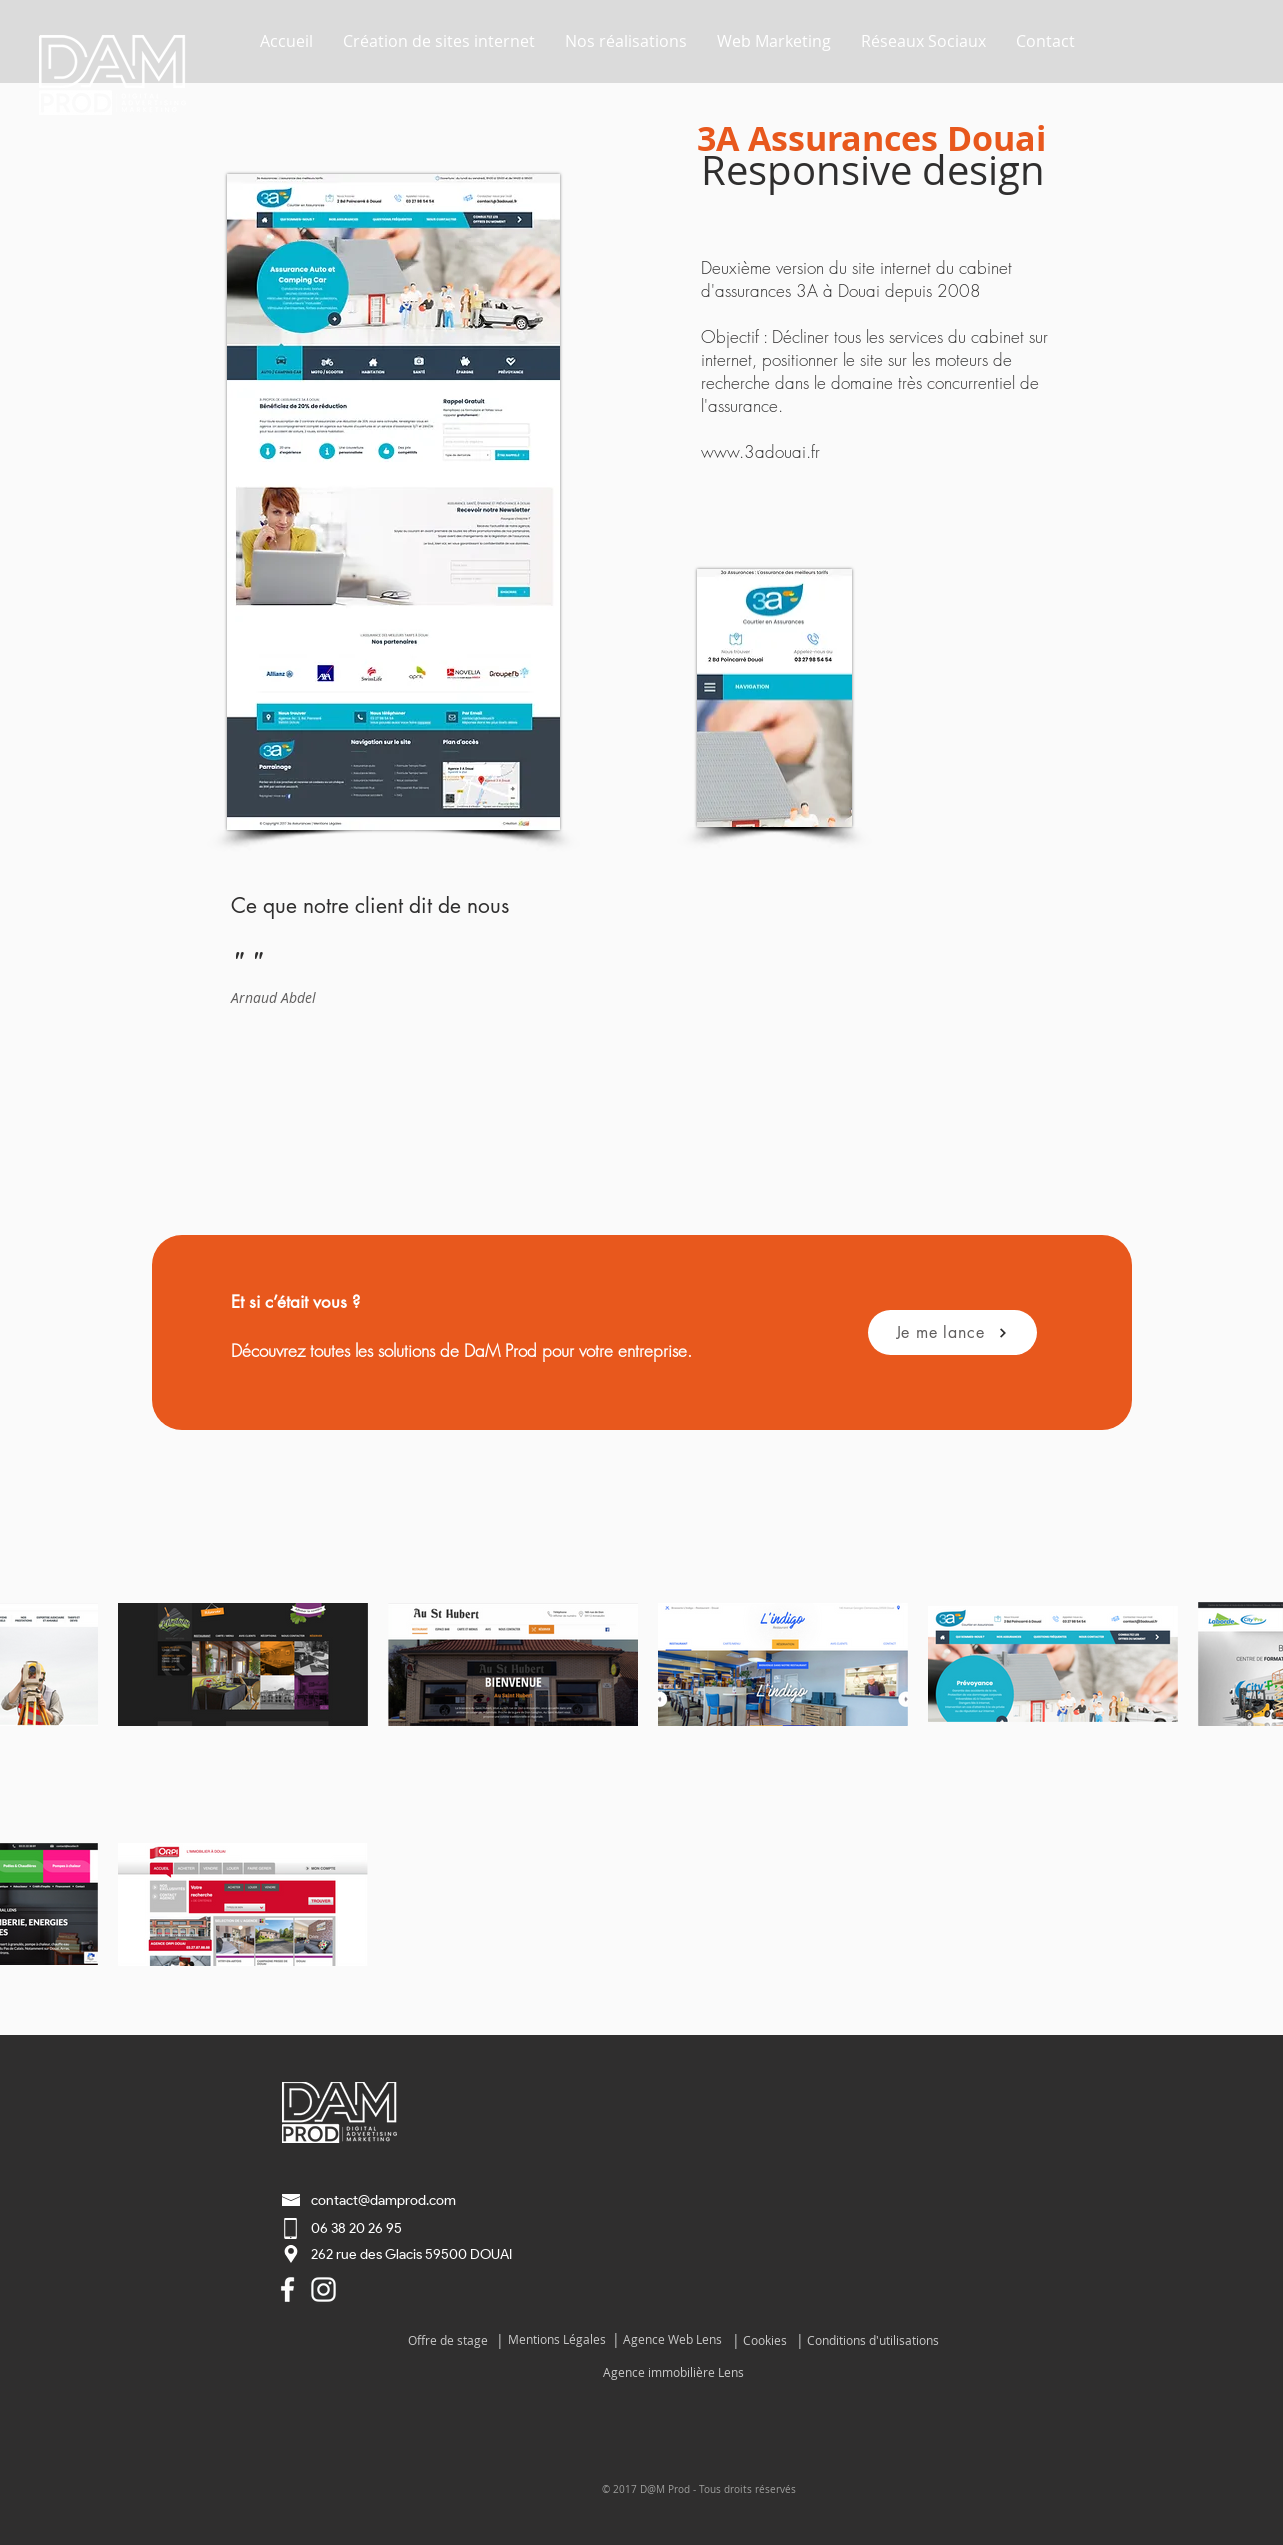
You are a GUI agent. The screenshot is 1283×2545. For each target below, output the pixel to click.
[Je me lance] (952, 1332)
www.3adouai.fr (760, 451)
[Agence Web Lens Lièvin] (287, 2289)
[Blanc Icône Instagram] (323, 2289)
